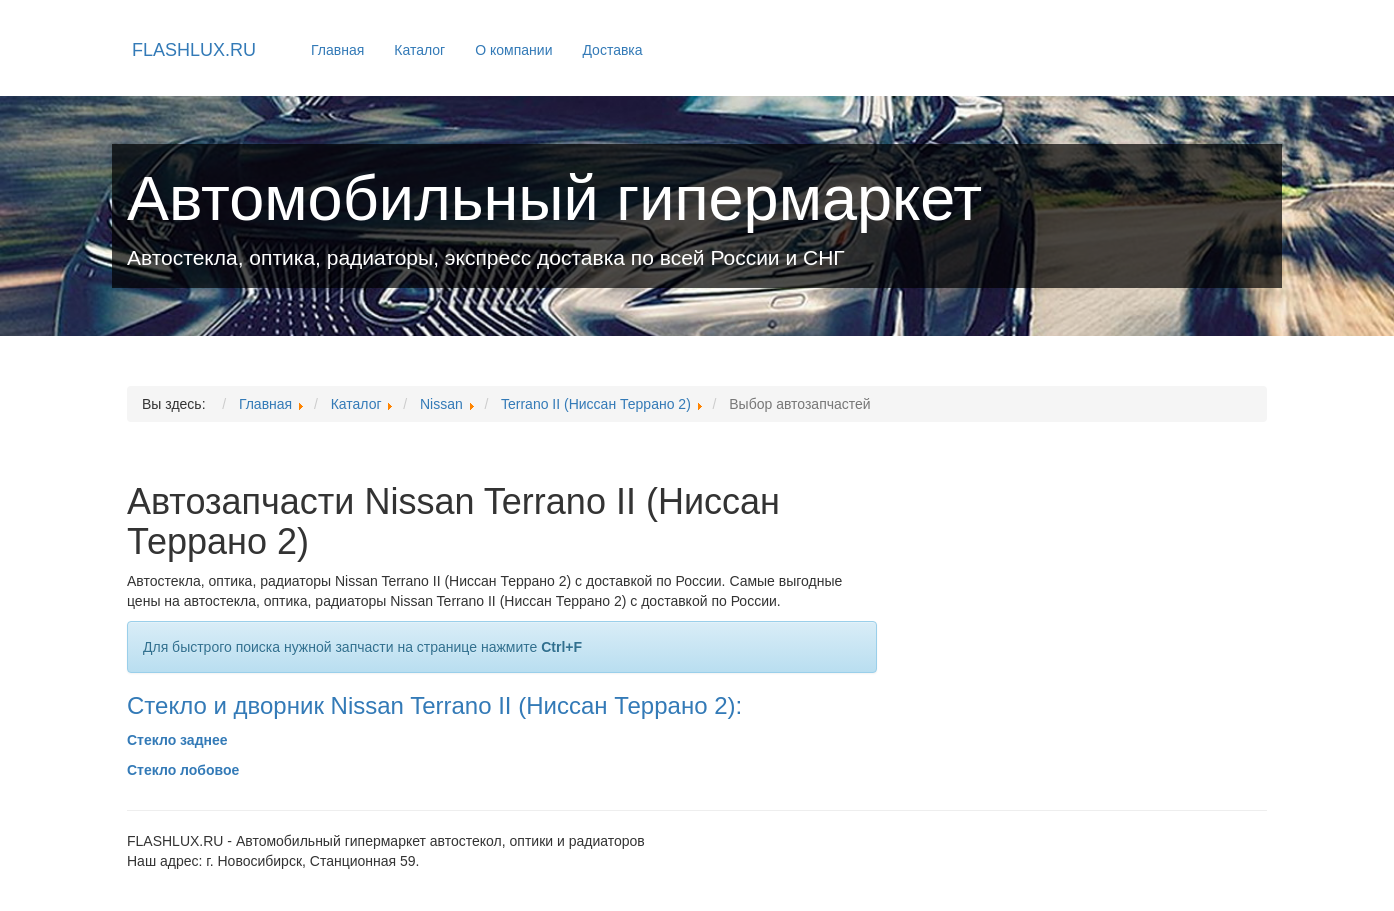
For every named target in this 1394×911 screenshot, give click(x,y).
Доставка (612, 50)
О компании (513, 50)
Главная (337, 50)
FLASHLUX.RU (194, 50)
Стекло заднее (177, 740)
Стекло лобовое (183, 770)
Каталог (419, 50)
